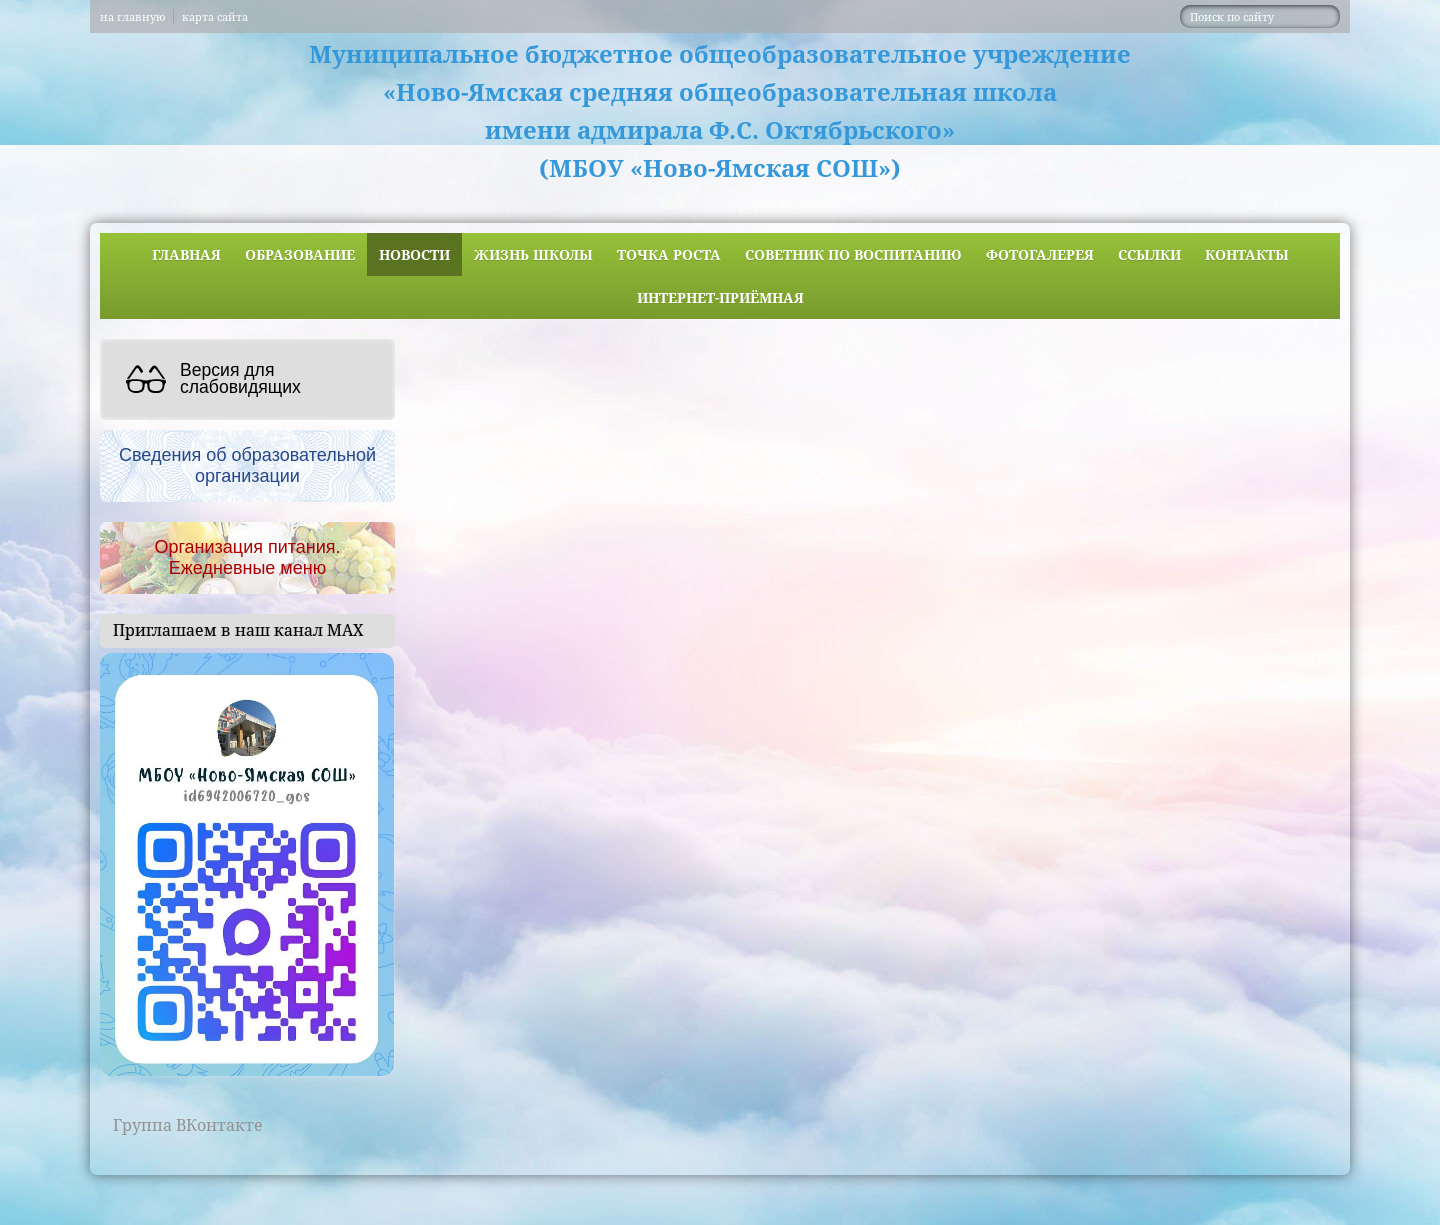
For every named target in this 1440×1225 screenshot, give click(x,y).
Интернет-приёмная (720, 297)
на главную (132, 16)
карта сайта (215, 16)
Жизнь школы (533, 254)
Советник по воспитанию (853, 254)
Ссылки (1149, 254)
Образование (300, 254)
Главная (186, 254)
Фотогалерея (1040, 254)
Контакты (1247, 254)
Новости (414, 254)
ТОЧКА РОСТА (669, 254)
